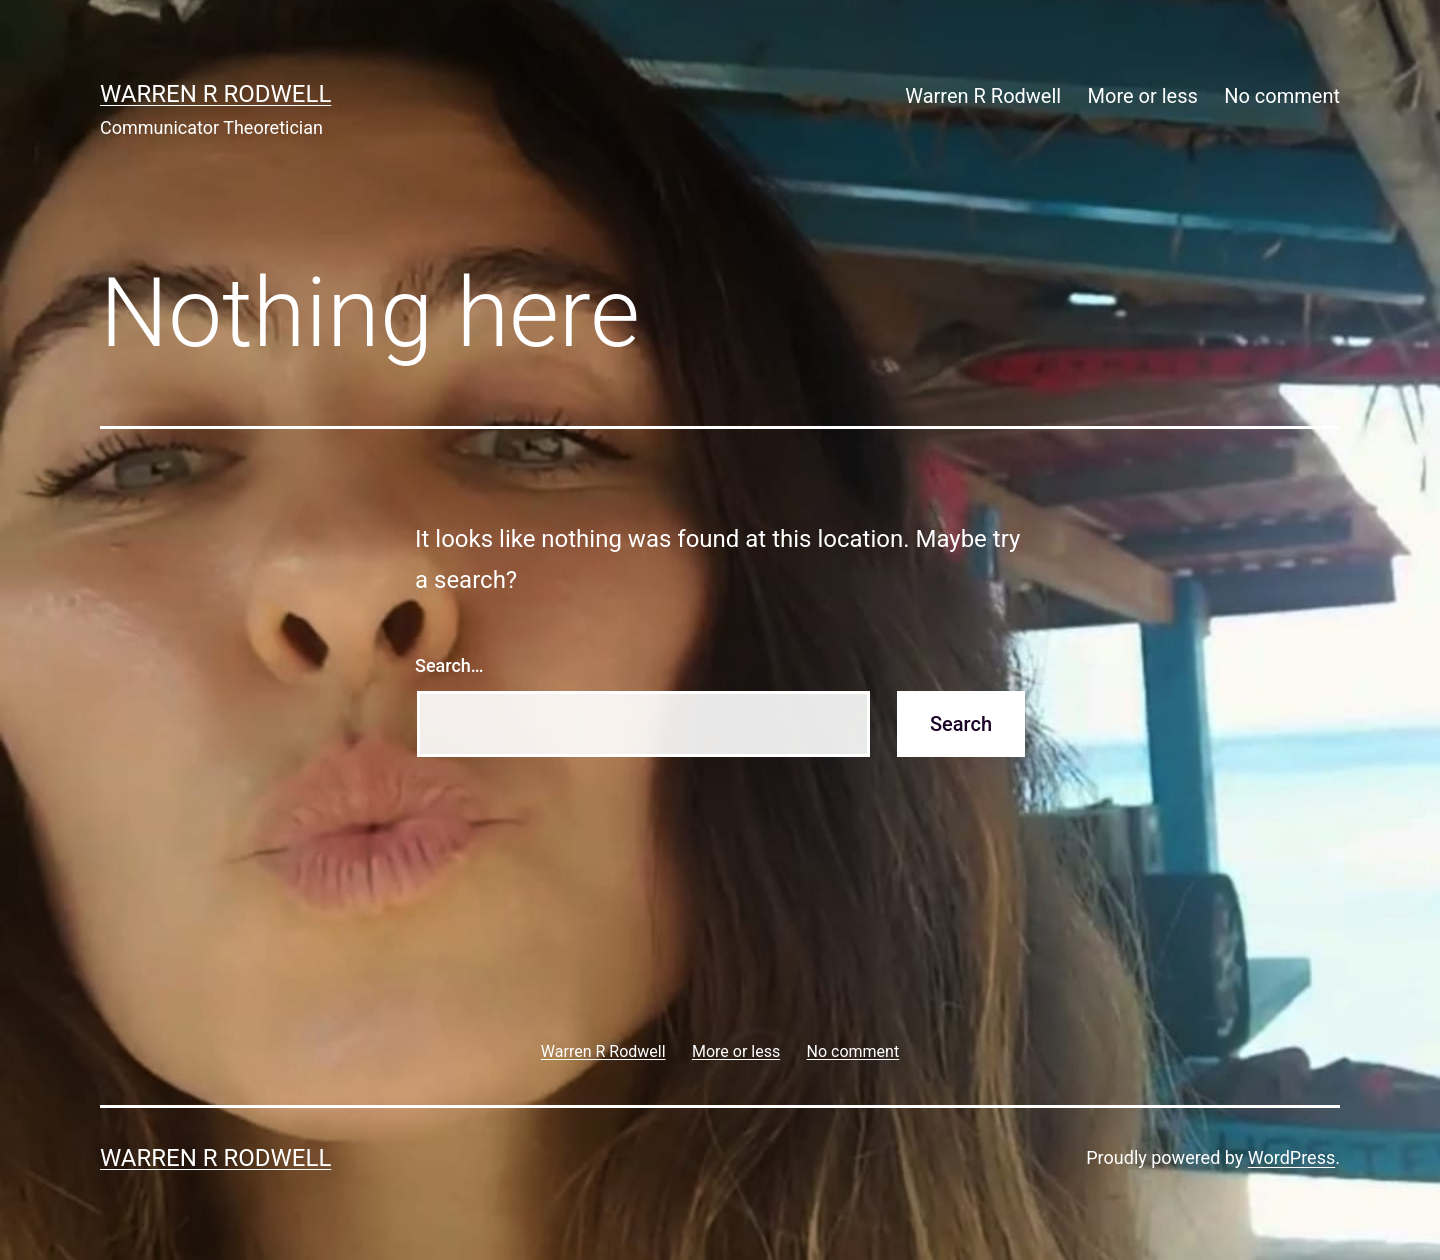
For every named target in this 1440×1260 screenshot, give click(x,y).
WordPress (1291, 1157)
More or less (1143, 96)
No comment (1282, 96)
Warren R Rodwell (215, 94)
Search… (449, 665)
